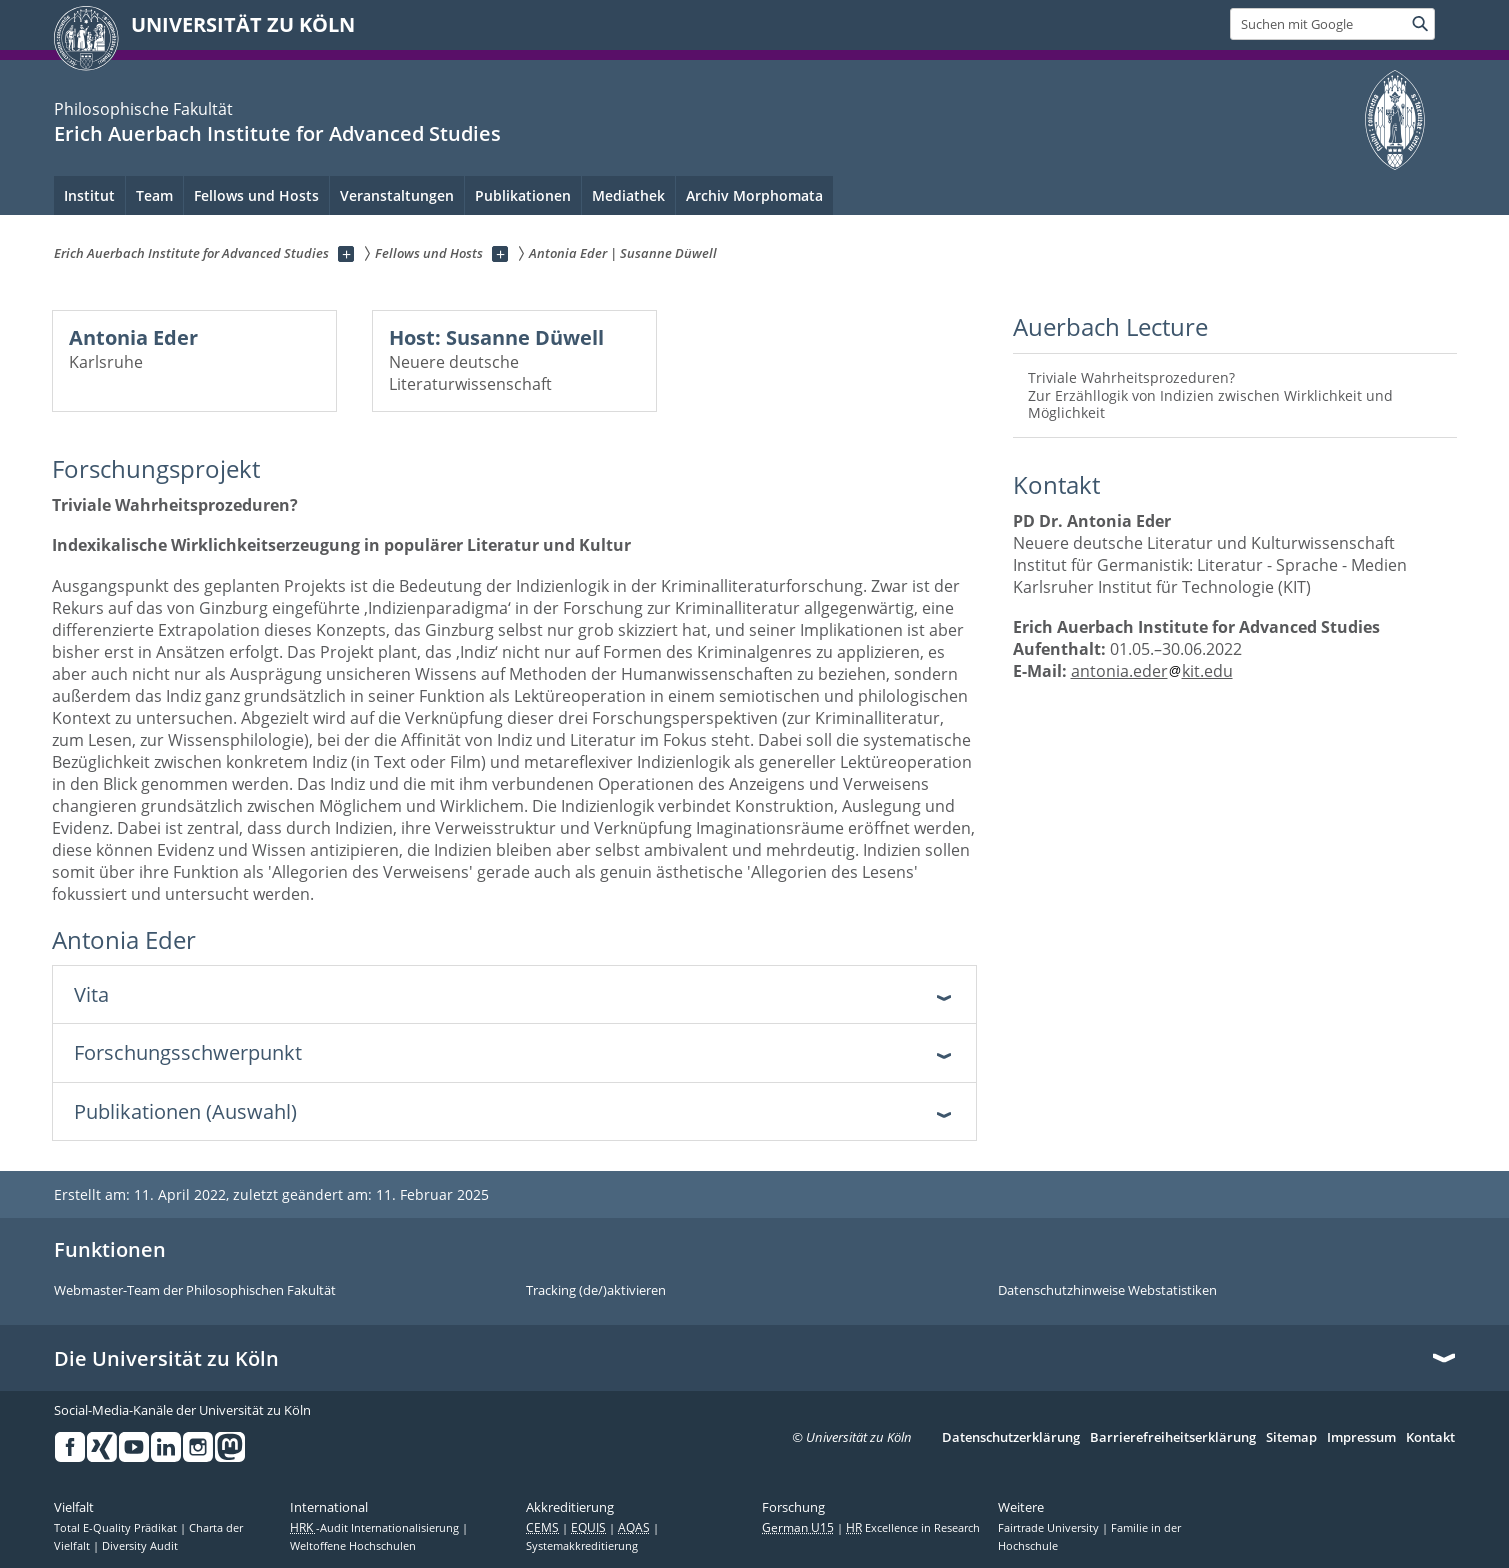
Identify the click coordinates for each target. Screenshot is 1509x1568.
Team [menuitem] (154, 195)
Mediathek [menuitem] (628, 195)
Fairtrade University (1050, 1528)
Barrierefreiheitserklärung (1173, 1438)
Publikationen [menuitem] (523, 195)
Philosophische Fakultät (143, 109)
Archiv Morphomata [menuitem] (754, 195)
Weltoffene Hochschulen (353, 1546)
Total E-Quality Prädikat (117, 1528)
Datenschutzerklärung (1011, 1438)
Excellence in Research (913, 1528)
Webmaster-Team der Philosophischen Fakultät (195, 1291)
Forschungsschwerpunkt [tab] (188, 1052)
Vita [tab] (91, 994)
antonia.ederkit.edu (1152, 671)
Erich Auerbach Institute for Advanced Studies (277, 133)
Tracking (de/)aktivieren (596, 1291)
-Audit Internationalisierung (376, 1528)
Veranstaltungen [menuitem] (397, 195)
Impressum (1361, 1438)
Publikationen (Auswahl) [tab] (185, 1111)
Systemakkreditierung (582, 1546)
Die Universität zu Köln (166, 1359)
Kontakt (1430, 1438)
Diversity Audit (140, 1546)
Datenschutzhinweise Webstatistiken (1107, 1291)
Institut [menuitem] (89, 195)
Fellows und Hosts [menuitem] (256, 195)
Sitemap (1291, 1438)
